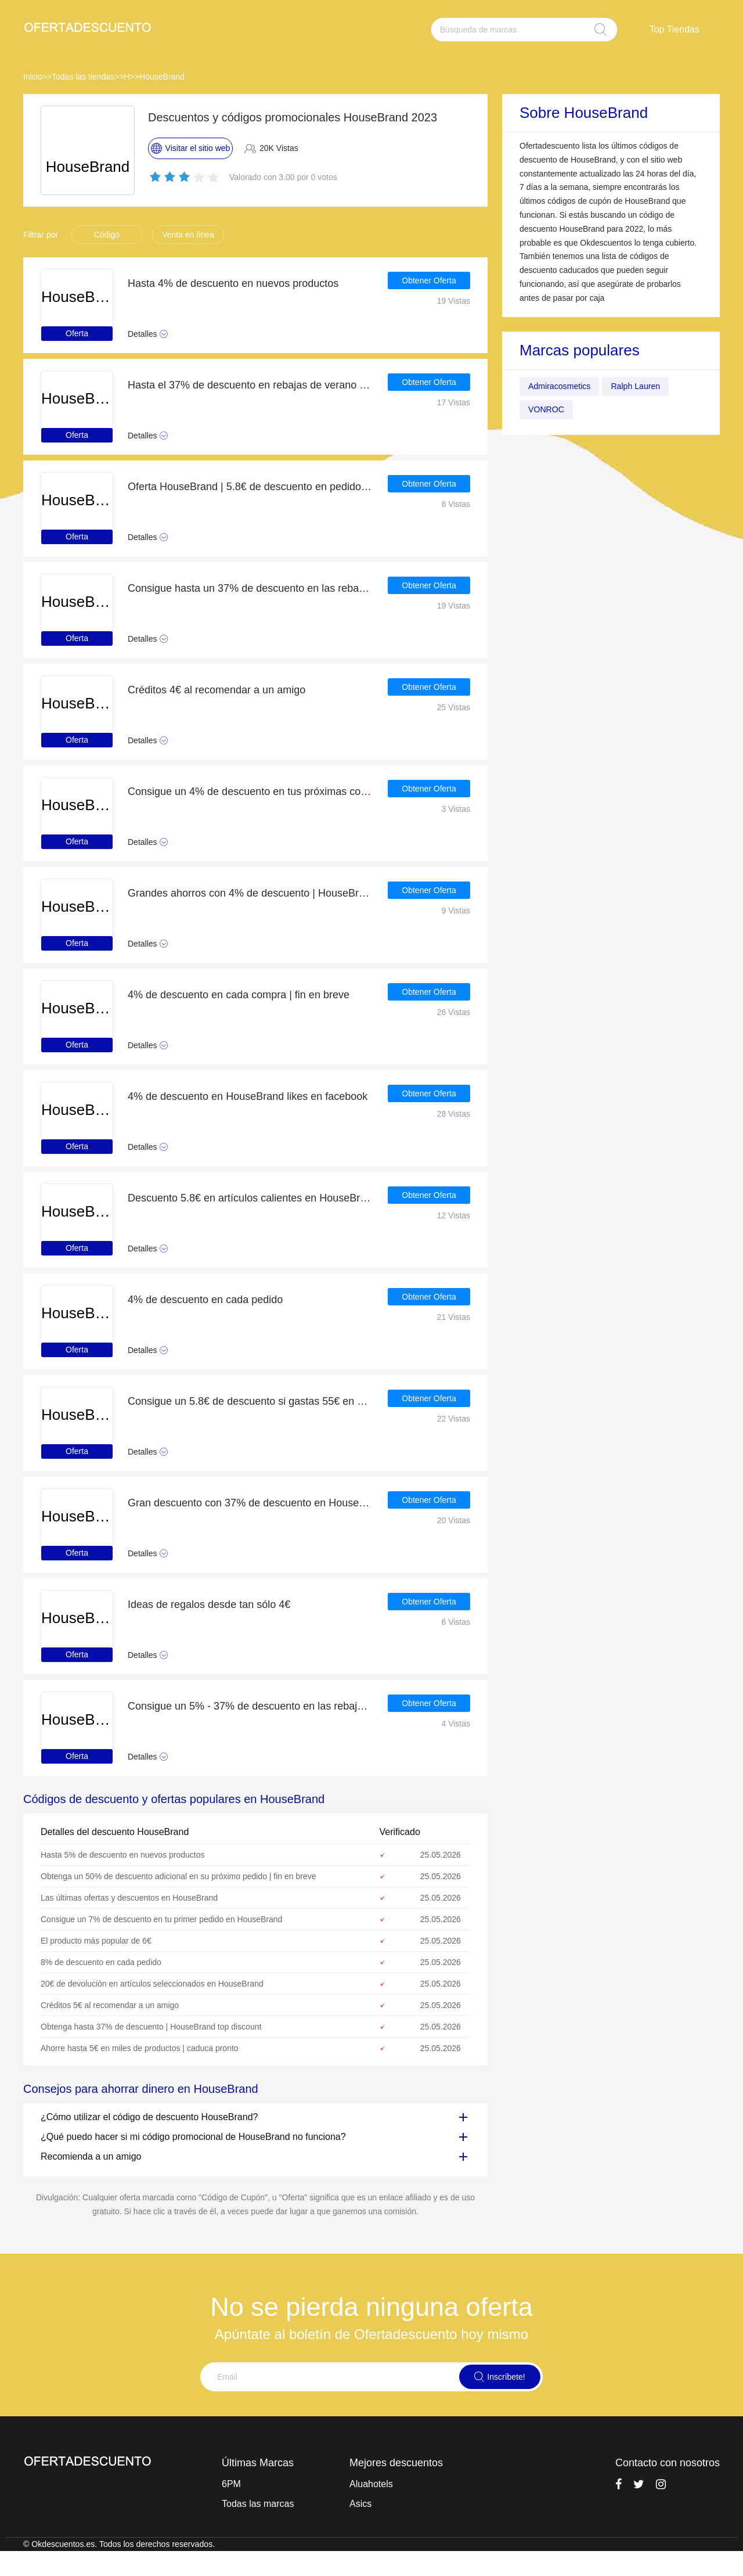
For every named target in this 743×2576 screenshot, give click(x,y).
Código (107, 234)
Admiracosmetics (563, 386)
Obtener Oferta (429, 283)
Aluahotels (371, 2484)
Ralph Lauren (647, 386)
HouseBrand (162, 76)
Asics (360, 2504)
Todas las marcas (258, 2504)
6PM (231, 2484)
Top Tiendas (674, 29)
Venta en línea (188, 234)
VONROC (548, 410)
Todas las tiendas (83, 76)
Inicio (32, 76)
